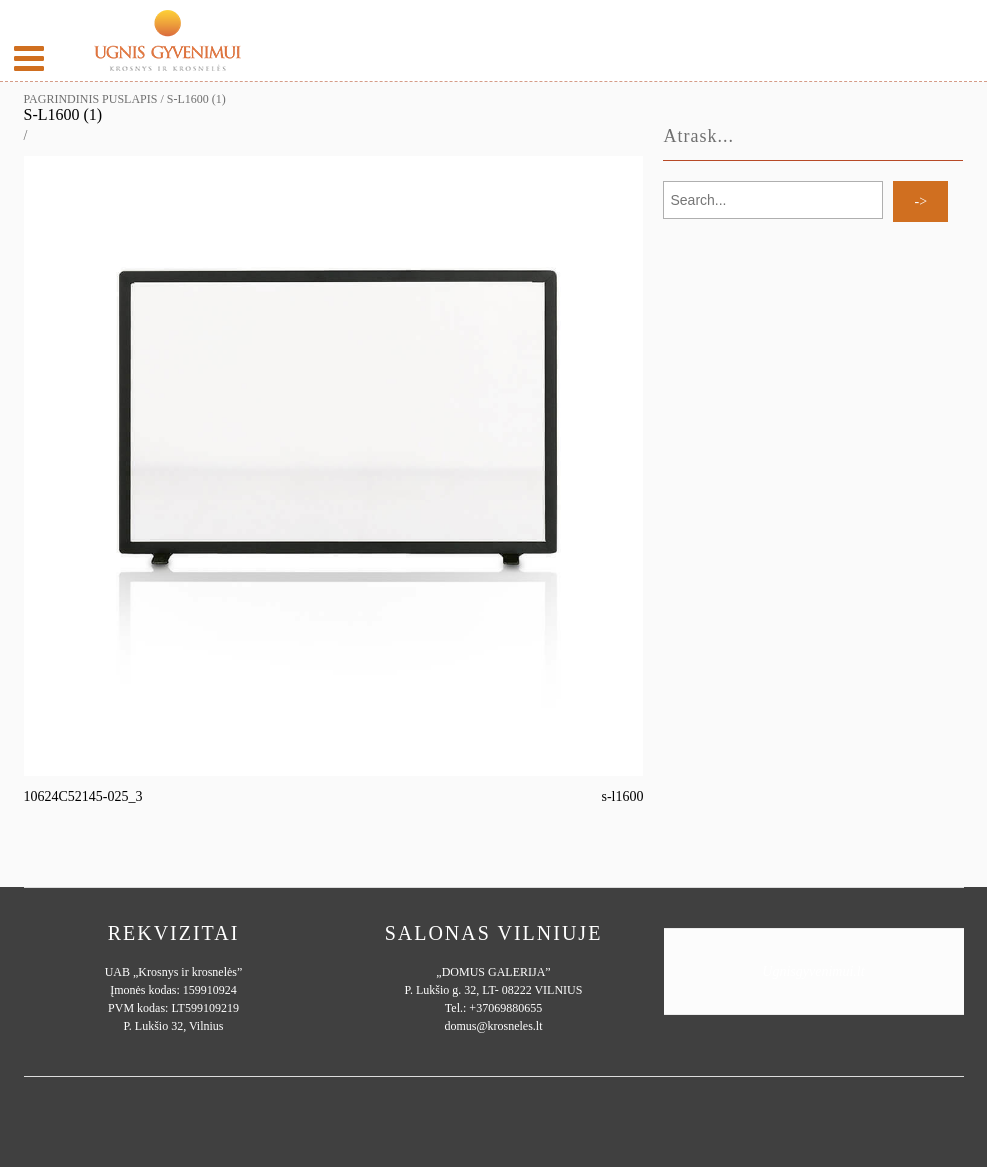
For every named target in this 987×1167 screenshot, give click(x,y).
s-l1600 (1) (63, 114)
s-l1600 (622, 796)
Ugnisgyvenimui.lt (813, 971)
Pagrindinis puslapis (91, 99)
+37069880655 (505, 1008)
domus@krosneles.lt (493, 1026)
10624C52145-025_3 (83, 796)
